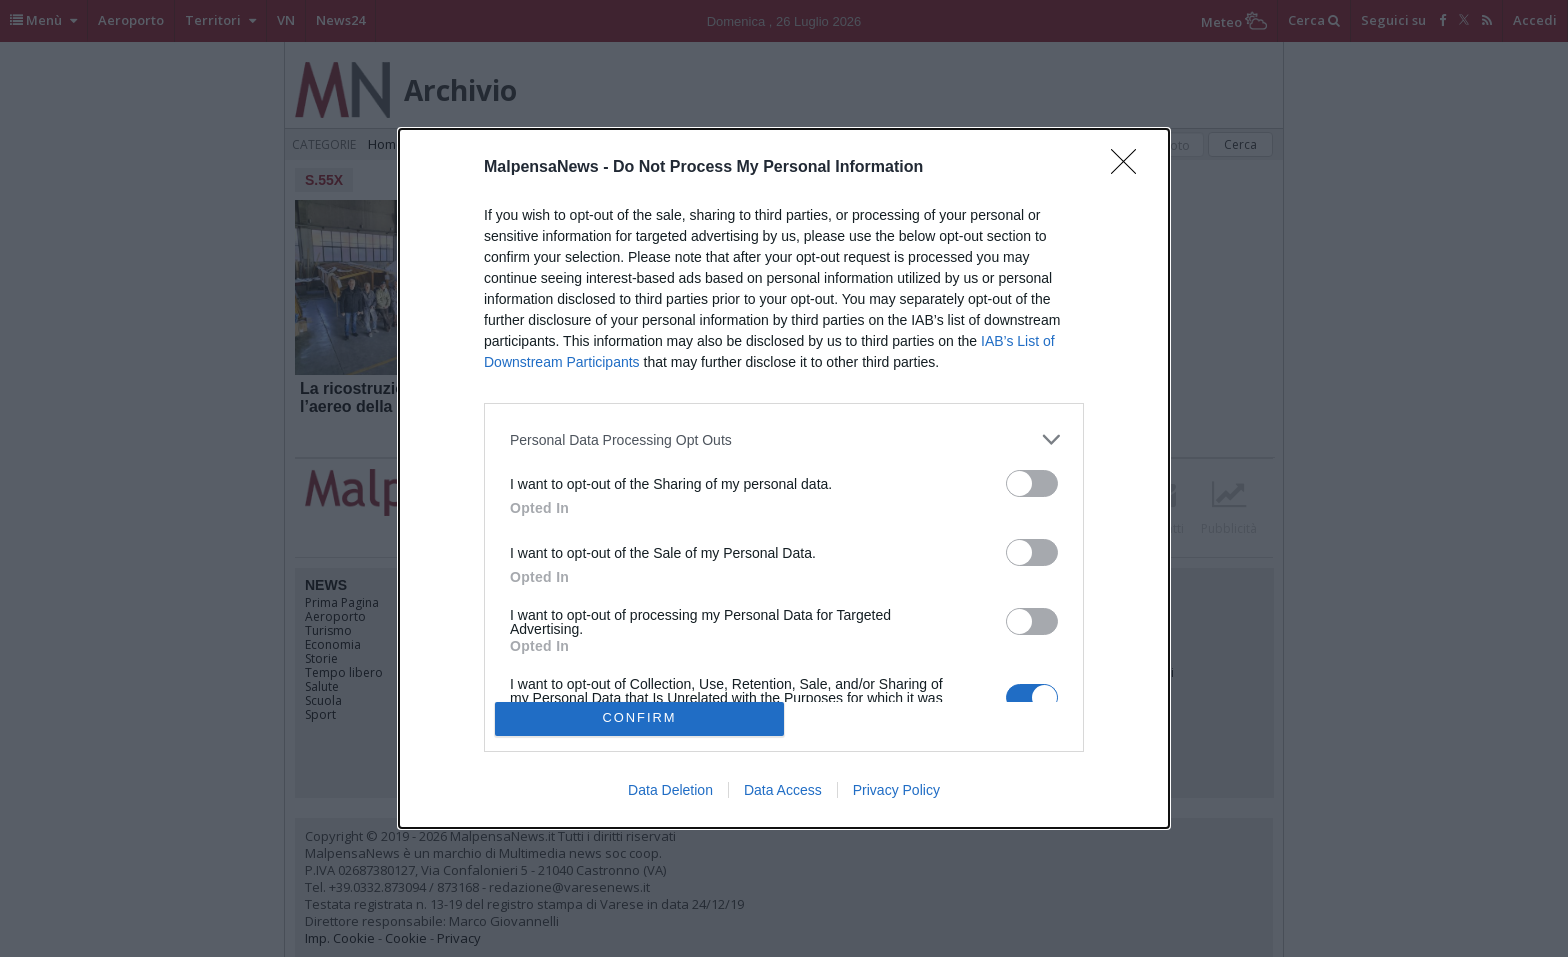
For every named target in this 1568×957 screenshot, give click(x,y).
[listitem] (784, 439)
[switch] (1032, 483)
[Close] (1130, 168)
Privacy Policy (896, 790)
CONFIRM (639, 717)
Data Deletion (670, 790)
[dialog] (784, 478)
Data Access (783, 790)
